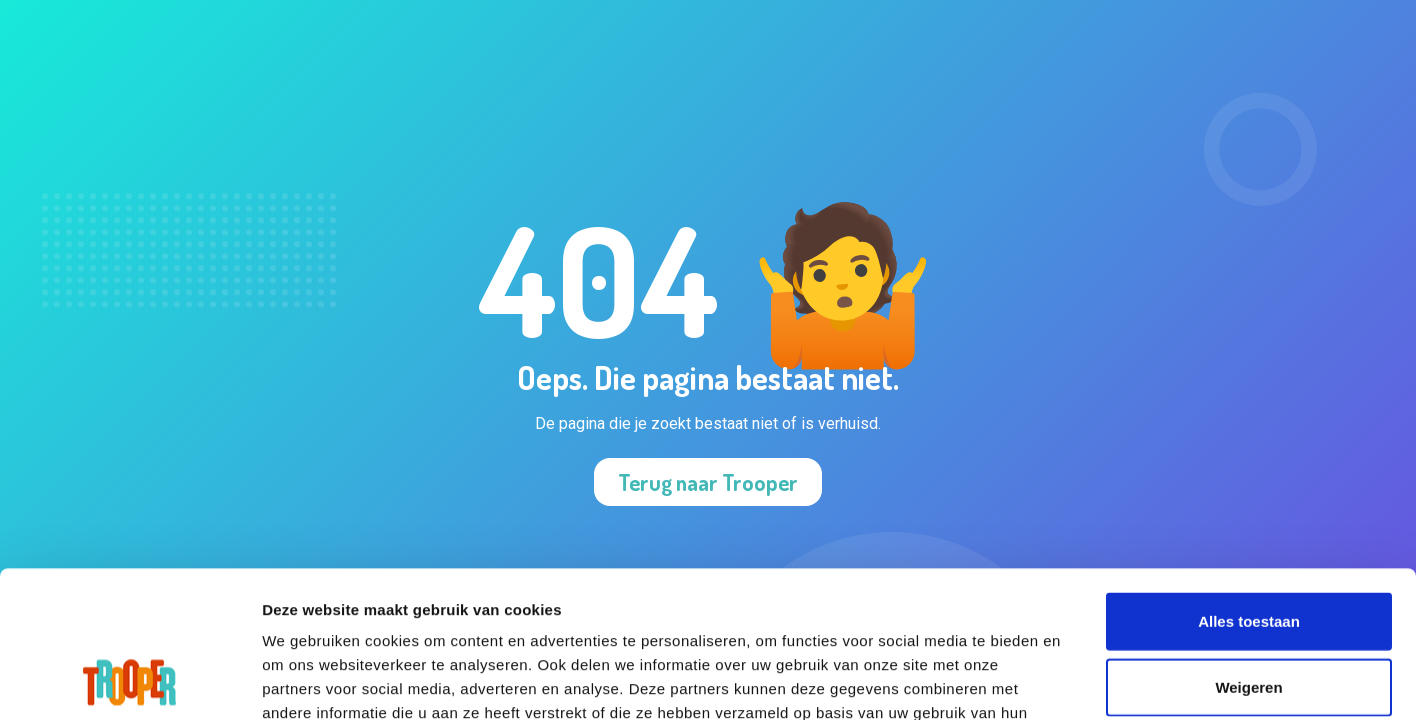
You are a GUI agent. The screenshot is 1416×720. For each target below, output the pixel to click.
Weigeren (1248, 549)
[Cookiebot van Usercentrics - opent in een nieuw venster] (129, 681)
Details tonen (1234, 680)
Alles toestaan (1249, 483)
